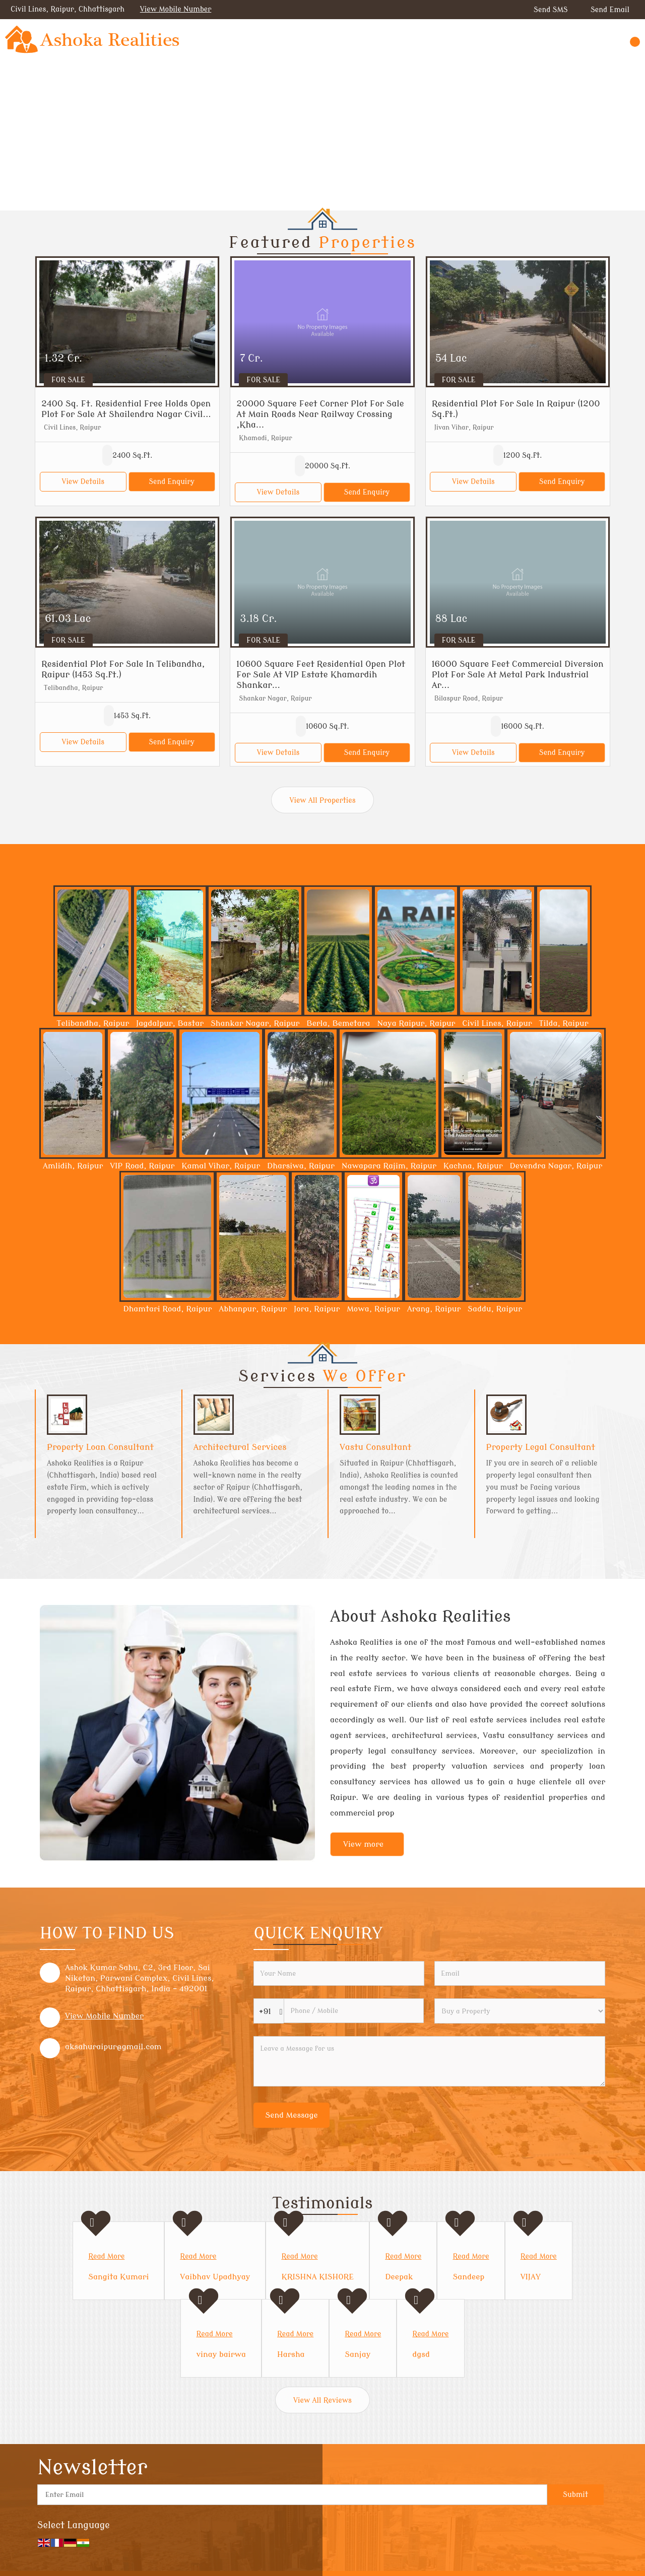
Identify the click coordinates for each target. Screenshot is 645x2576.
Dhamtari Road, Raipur (167, 1308)
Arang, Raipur (434, 1308)
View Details (82, 481)
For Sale (68, 380)
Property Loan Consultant (100, 1447)
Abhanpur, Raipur (253, 1308)
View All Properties (322, 800)
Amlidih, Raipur (73, 1165)
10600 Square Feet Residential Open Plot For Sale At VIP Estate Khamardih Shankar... (320, 674)
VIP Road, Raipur (142, 1165)
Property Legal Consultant (540, 1447)
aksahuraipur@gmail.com (113, 2046)
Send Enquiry (172, 481)
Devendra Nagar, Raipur (555, 1165)
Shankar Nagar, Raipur (255, 1023)
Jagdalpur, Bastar (170, 1023)
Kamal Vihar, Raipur (220, 1165)
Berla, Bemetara (338, 1023)
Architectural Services (240, 1447)
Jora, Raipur (317, 1308)
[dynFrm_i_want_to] (519, 2011)
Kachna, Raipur (473, 1165)
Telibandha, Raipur (93, 1023)
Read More (106, 2256)
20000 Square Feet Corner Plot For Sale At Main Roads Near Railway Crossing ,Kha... (320, 414)
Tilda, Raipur (564, 1023)
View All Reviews (322, 2400)
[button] (176, 9)
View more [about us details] (363, 1844)
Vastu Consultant (375, 1447)
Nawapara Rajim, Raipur (389, 1165)
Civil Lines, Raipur (497, 1023)
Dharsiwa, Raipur (301, 1165)
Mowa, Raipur (373, 1308)
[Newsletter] (292, 2494)
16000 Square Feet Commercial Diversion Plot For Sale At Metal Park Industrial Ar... (518, 674)
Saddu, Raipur (495, 1308)
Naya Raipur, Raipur (416, 1023)
